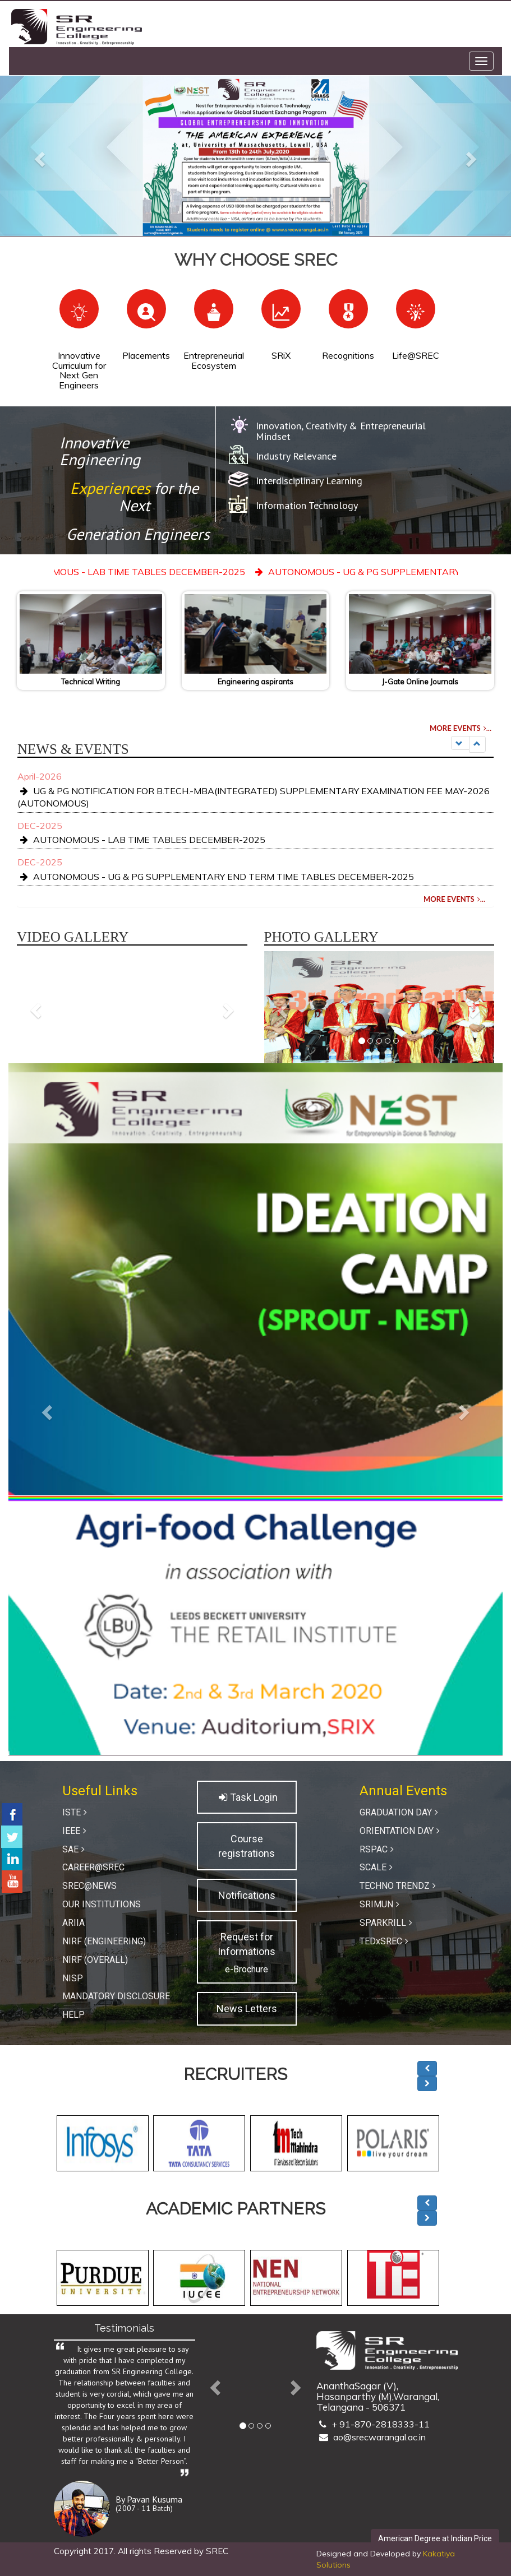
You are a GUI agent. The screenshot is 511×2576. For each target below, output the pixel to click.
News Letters (247, 2008)
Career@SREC (93, 1867)
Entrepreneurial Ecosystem (213, 360)
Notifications (246, 1895)
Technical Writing (90, 681)
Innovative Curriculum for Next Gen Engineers (79, 370)
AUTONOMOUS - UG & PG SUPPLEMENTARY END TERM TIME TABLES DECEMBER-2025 (215, 876)
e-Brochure (246, 1969)
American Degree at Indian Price (435, 2538)
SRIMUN (381, 1904)
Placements (146, 355)
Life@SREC (415, 355)
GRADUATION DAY (400, 1812)
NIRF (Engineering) (104, 1941)
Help (73, 2014)
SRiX (281, 355)
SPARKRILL (387, 1922)
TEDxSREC (385, 1941)
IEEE (75, 1831)
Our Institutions (101, 1904)
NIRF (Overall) (95, 1959)
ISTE (76, 1812)
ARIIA (73, 1922)
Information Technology (307, 505)
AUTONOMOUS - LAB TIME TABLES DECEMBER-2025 (164, 571)
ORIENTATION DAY (401, 1831)
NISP (72, 1978)
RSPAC (378, 1849)
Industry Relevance (296, 456)
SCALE (377, 1867)
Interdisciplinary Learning (309, 480)
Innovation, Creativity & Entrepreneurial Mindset (341, 431)
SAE (75, 1849)
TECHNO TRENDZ (399, 1885)
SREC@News (89, 1885)
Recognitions (348, 355)
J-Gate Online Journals (420, 681)
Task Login (247, 1797)
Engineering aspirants (255, 681)
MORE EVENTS (462, 728)
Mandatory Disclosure (116, 1996)
